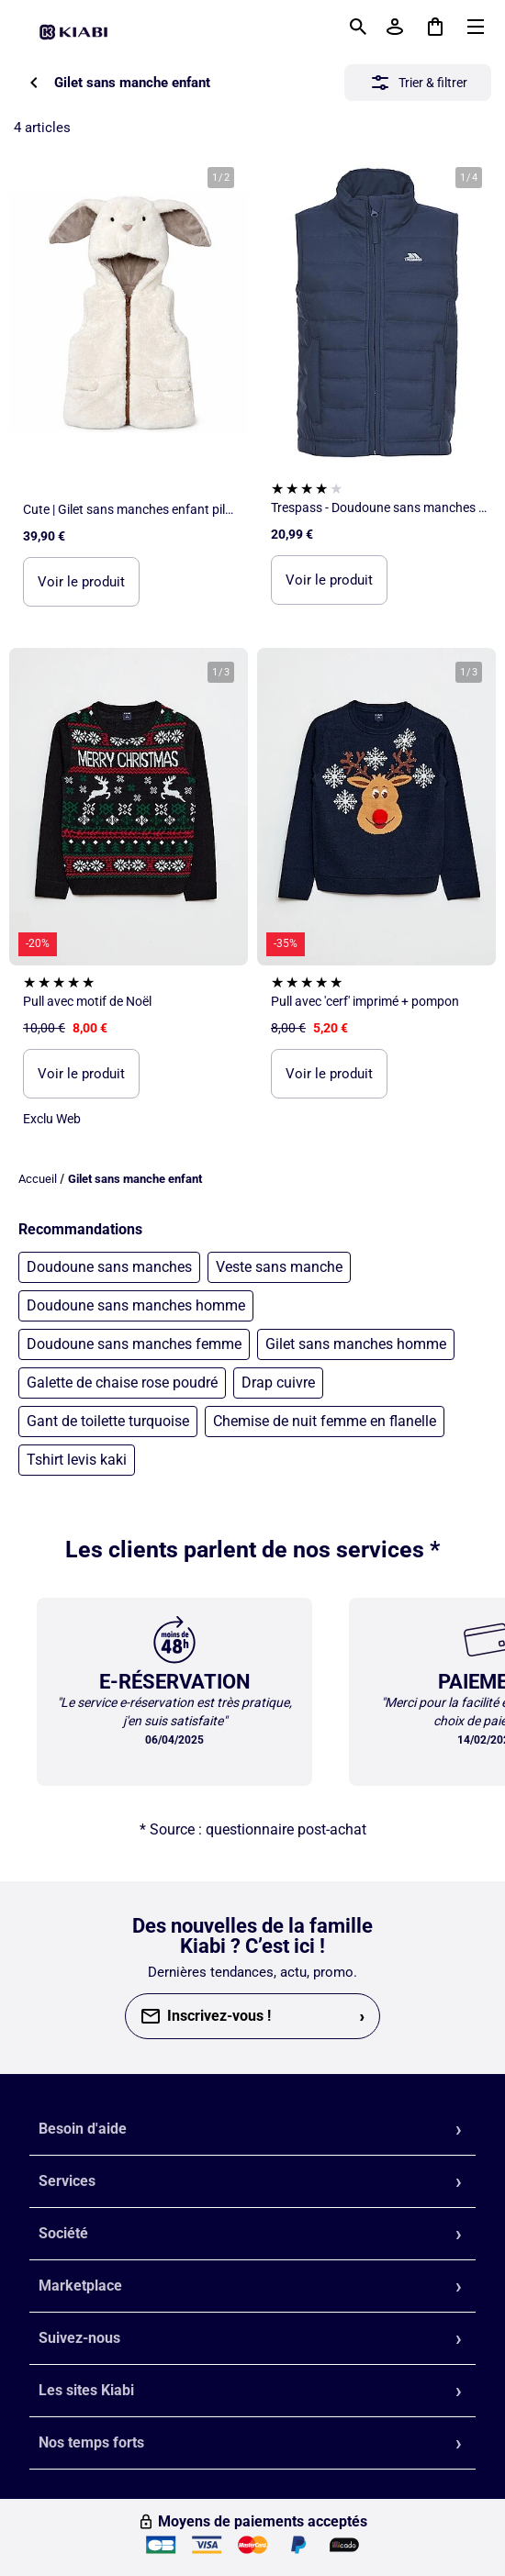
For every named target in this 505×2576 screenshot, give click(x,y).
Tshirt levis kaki (77, 1459)
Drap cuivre (278, 1382)
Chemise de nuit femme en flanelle (324, 1421)
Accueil (37, 1179)
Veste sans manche (279, 1267)
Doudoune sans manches (109, 1267)
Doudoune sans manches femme (134, 1344)
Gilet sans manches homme (355, 1344)
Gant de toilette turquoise (108, 1421)
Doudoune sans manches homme (136, 1305)
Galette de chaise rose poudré (122, 1382)
